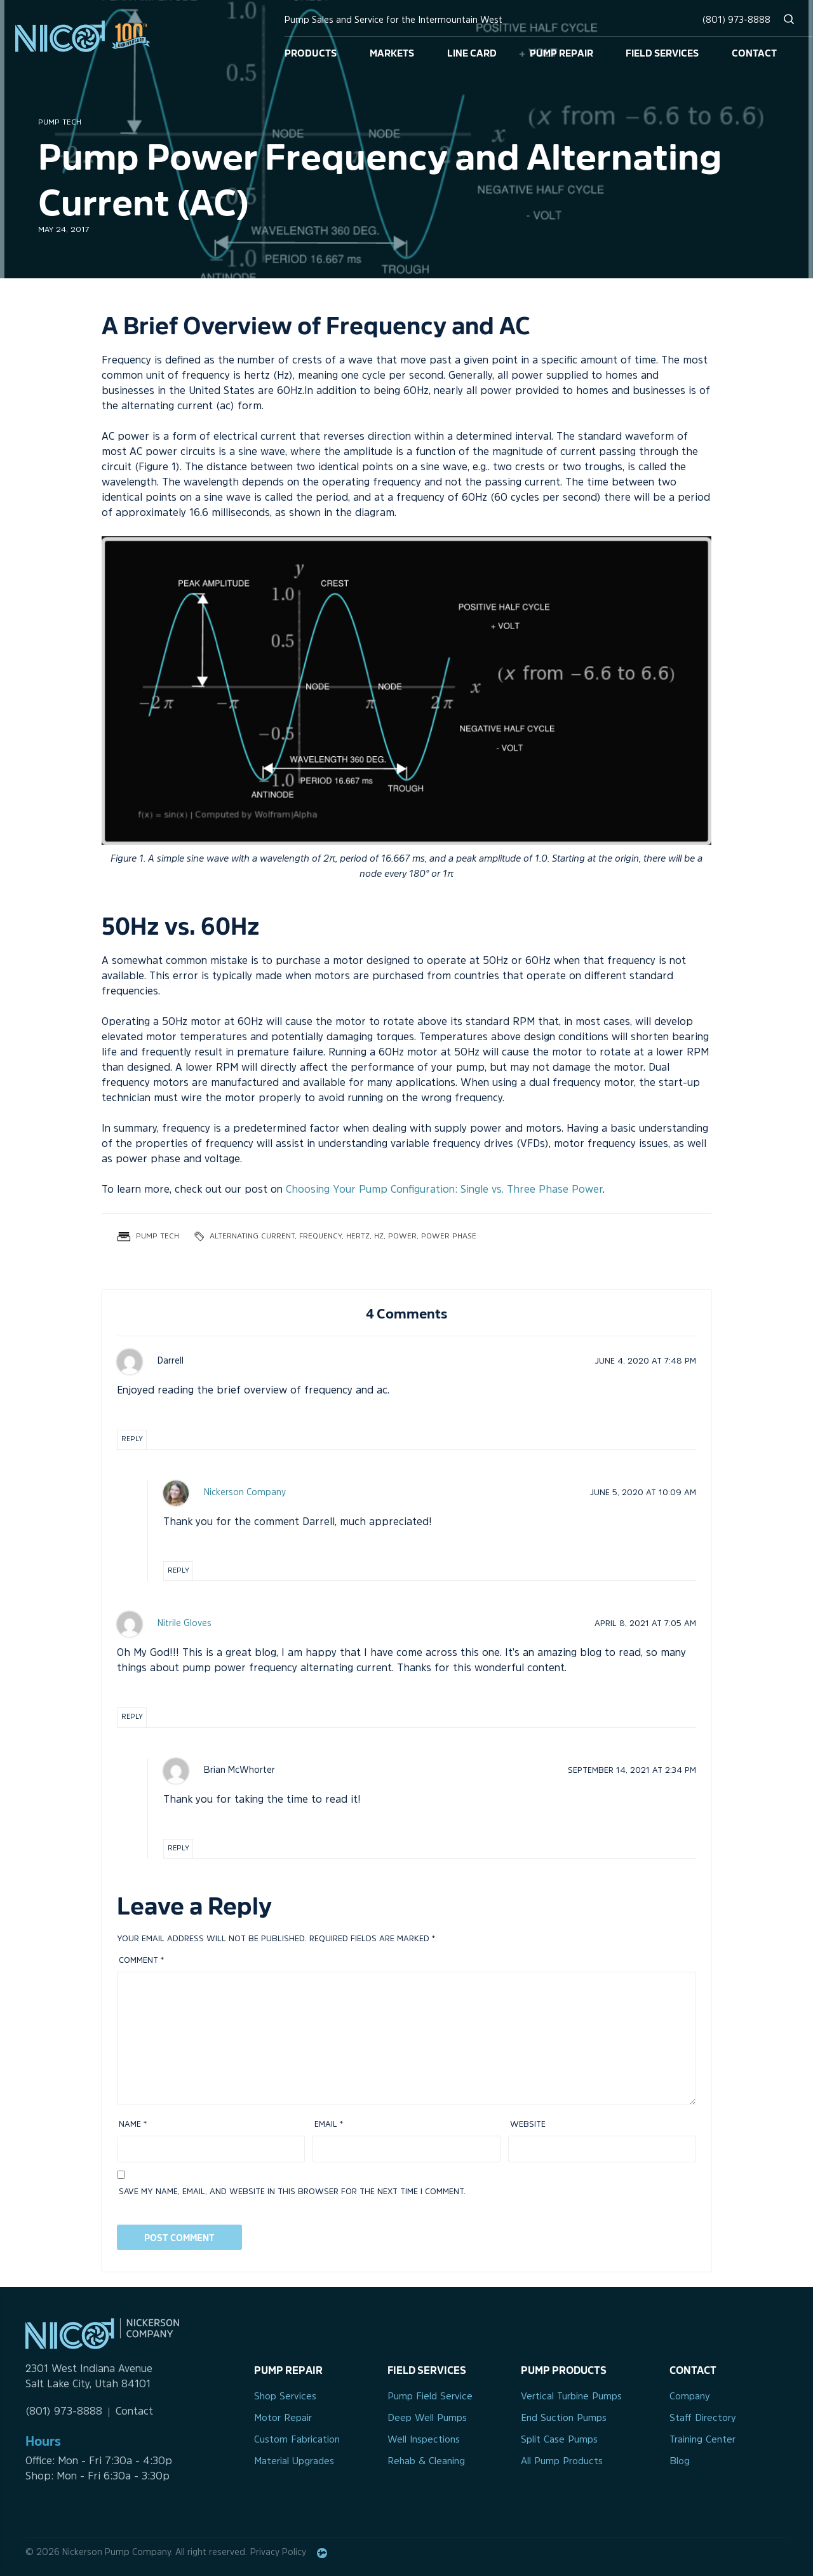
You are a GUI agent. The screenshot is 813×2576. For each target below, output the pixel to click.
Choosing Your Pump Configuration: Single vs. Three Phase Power (444, 1190)
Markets (392, 52)
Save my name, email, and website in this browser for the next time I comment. (292, 2192)
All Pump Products (562, 2462)
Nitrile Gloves (185, 1624)
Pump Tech (59, 122)
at (645, 1361)
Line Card (472, 52)
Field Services (662, 52)
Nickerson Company (245, 1493)
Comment (141, 1960)
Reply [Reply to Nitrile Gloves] (132, 1717)
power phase (448, 1236)
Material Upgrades (294, 2462)
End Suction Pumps (564, 2418)
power (402, 1236)
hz (379, 1236)
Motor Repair (283, 2418)
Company (689, 2397)
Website (528, 2124)
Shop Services (285, 2397)
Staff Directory (702, 2418)
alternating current (252, 1236)
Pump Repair (561, 52)
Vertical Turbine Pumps (571, 2397)
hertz (358, 1236)
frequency (320, 1236)
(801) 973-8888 (736, 20)
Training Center (702, 2440)
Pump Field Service (430, 2397)
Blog (679, 2462)
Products (311, 52)
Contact (754, 52)
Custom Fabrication (297, 2440)
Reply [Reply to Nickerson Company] (178, 1571)
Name (133, 2124)
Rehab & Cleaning (426, 2462)
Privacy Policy (278, 2553)
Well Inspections (423, 2440)
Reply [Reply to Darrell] (132, 1439)
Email (328, 2124)
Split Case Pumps (559, 2440)
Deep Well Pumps (427, 2418)
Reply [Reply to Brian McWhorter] (178, 1848)
